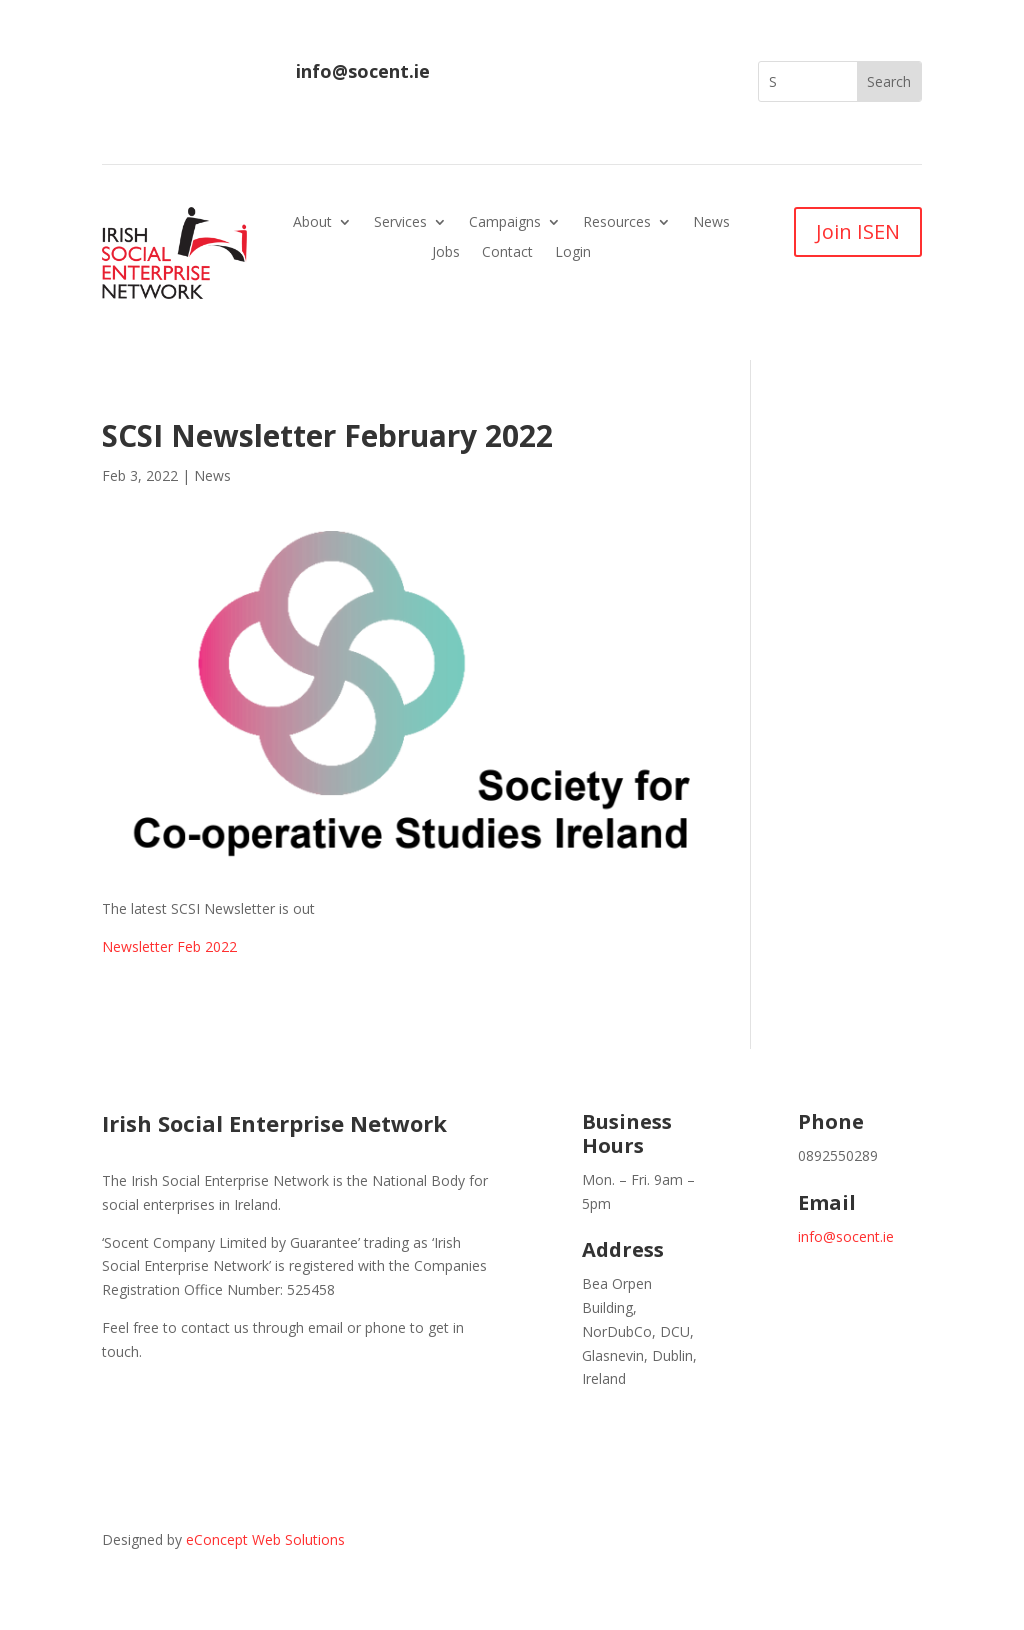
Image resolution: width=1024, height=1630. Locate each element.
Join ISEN (858, 231)
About (312, 223)
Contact (507, 253)
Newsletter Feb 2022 (169, 946)
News (711, 223)
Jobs (446, 253)
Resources (617, 223)
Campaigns (505, 223)
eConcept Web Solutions (265, 1539)
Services (400, 223)
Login (573, 253)
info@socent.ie (363, 71)
